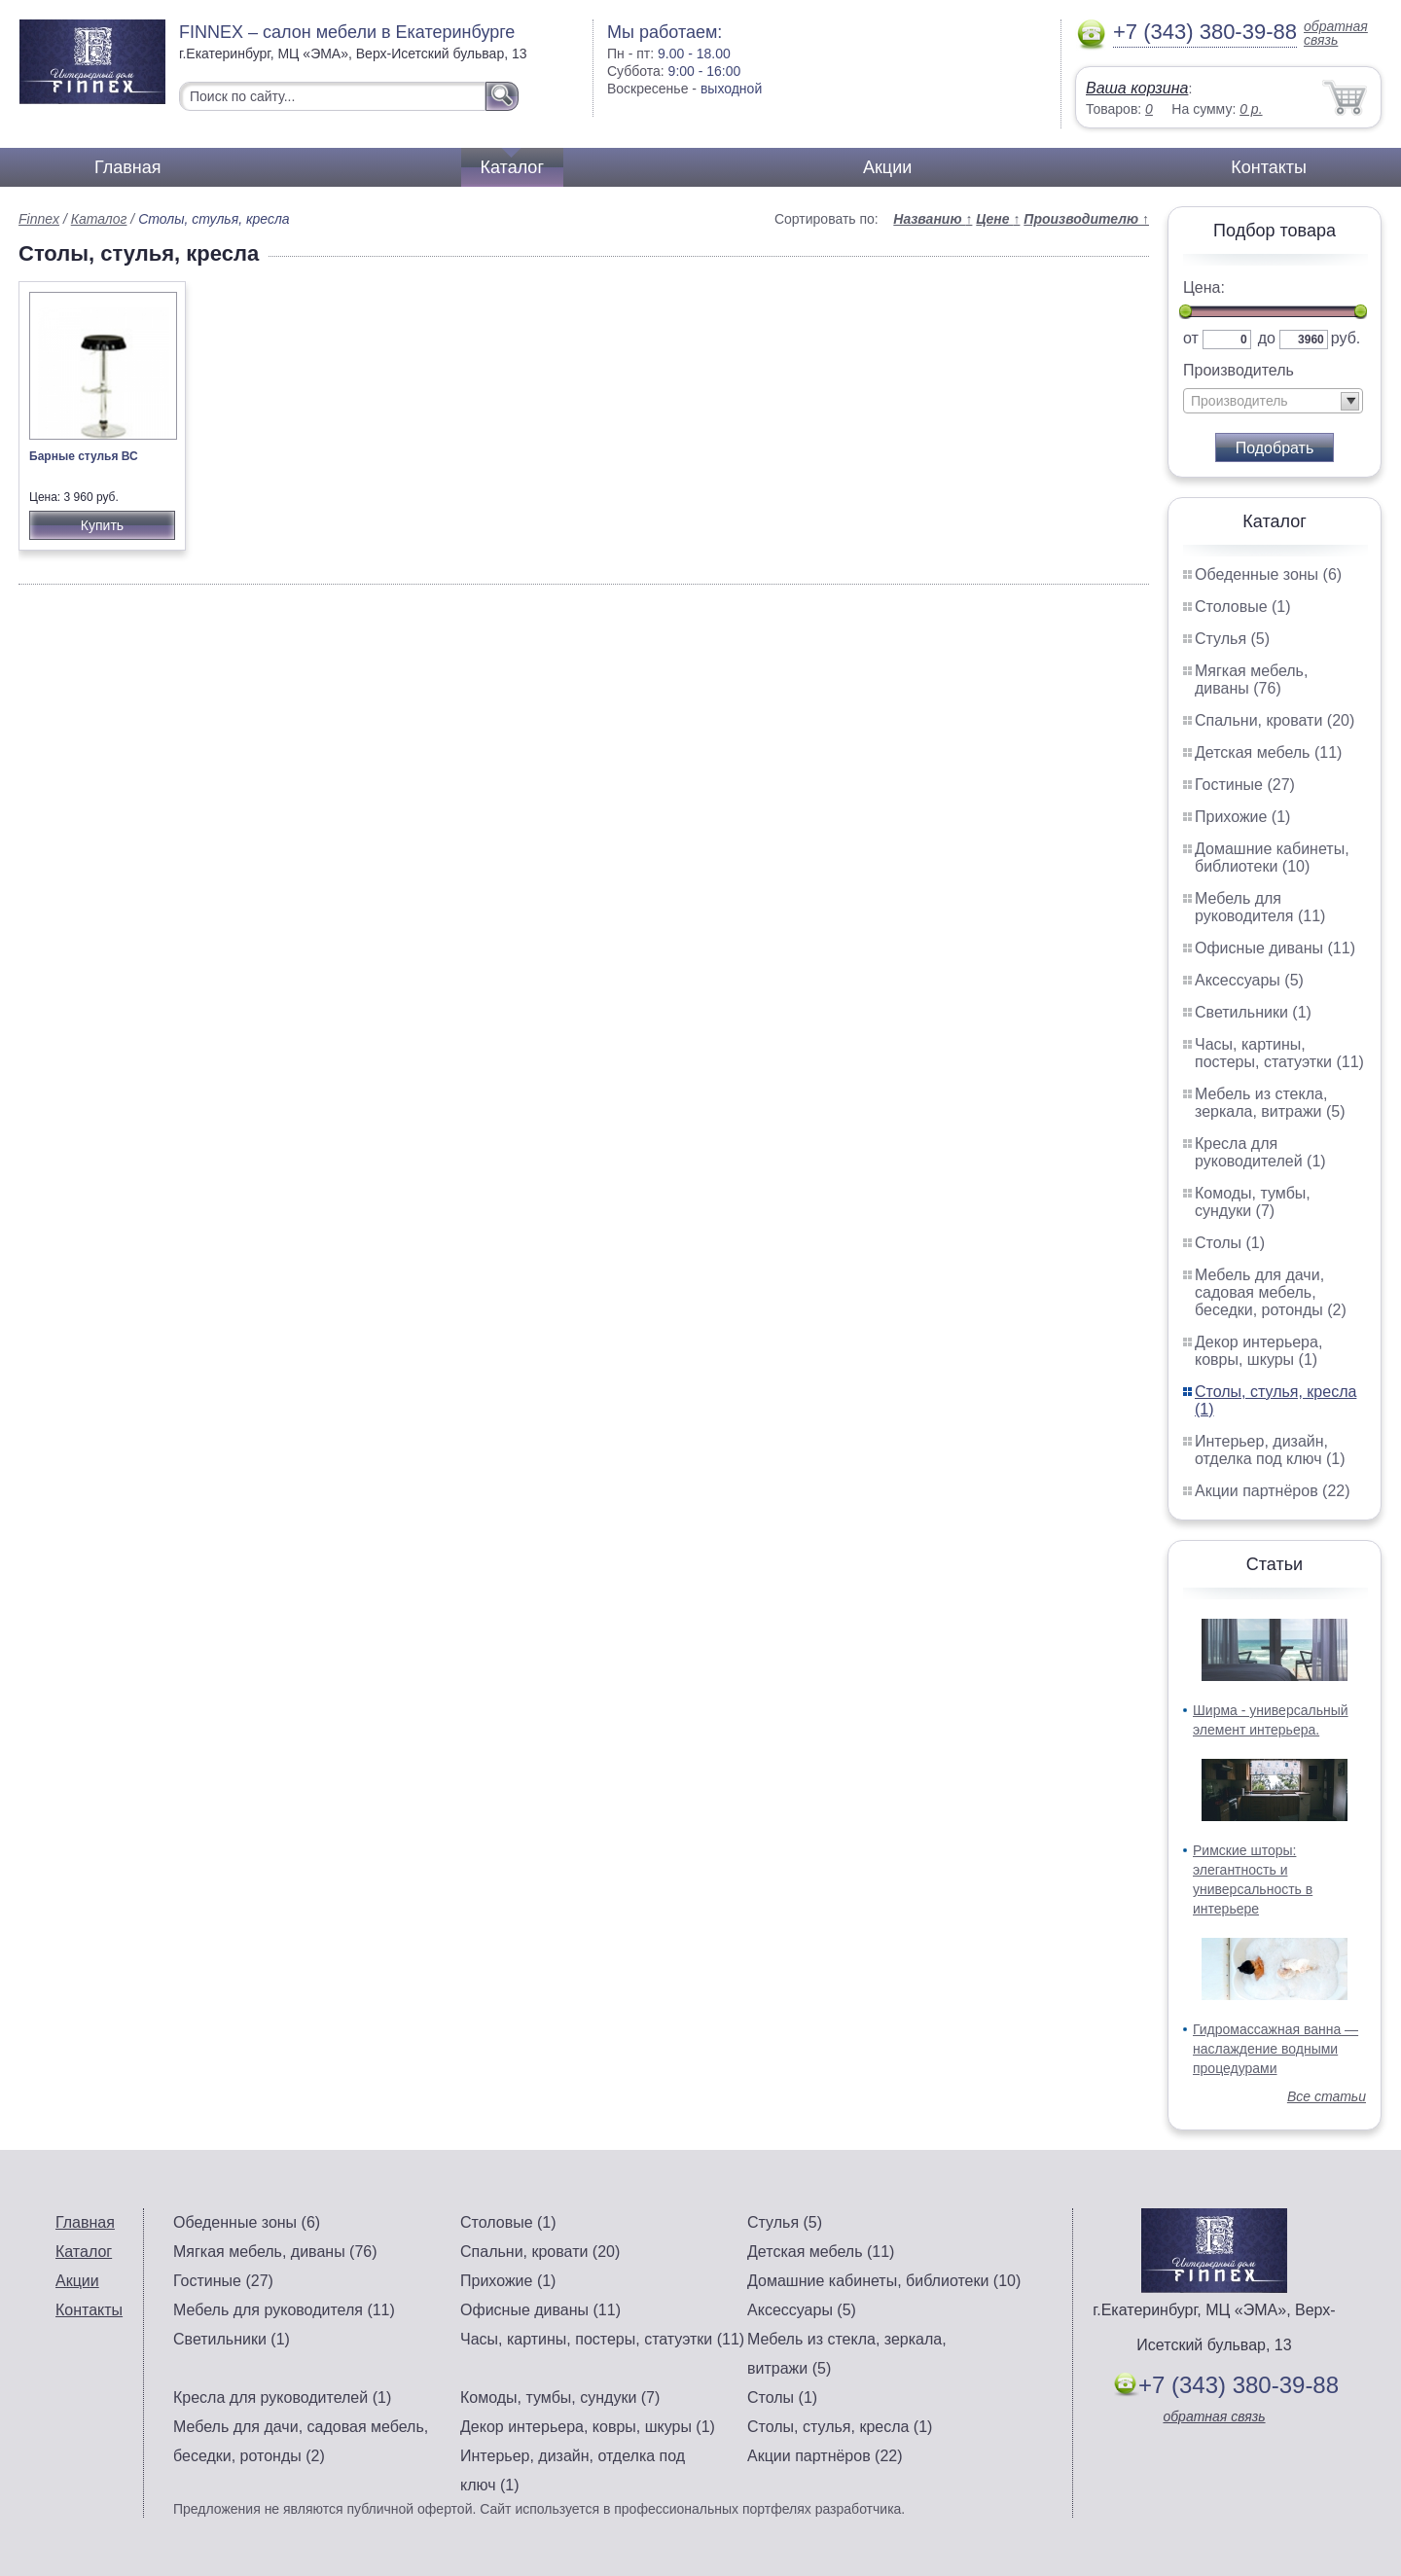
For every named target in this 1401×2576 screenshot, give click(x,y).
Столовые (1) (1243, 606)
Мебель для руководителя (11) (1260, 907)
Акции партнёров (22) (1272, 1491)
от (1191, 338)
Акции (887, 167)
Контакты (1269, 167)
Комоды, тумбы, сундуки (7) (1253, 1202)
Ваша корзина (1137, 88)
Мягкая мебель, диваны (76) (1251, 679)
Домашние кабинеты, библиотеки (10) (1272, 858)
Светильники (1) (1253, 1012)
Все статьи (1326, 2096)
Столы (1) (1230, 1242)
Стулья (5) (1232, 638)
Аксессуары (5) (1249, 980)
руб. (1346, 338)
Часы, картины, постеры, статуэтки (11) (1279, 1053)
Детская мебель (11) (1268, 752)
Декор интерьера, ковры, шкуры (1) (1258, 1351)
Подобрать (1275, 448)
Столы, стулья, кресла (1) (839, 2426)
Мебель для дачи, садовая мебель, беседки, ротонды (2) (1271, 1292)
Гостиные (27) (1245, 784)
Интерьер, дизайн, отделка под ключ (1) (1270, 1450)
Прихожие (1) (1242, 816)
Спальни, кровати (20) (1274, 720)
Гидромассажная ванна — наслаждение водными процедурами (1275, 2048)
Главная (128, 167)
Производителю (1086, 219)
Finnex (38, 219)
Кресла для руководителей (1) (1260, 1152)
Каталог (512, 167)
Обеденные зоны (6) (1268, 574)
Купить (102, 525)
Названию (932, 219)
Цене (998, 219)
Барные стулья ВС (83, 456)
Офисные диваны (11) (1275, 948)
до (1266, 338)
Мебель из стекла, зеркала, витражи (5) (1270, 1103)
